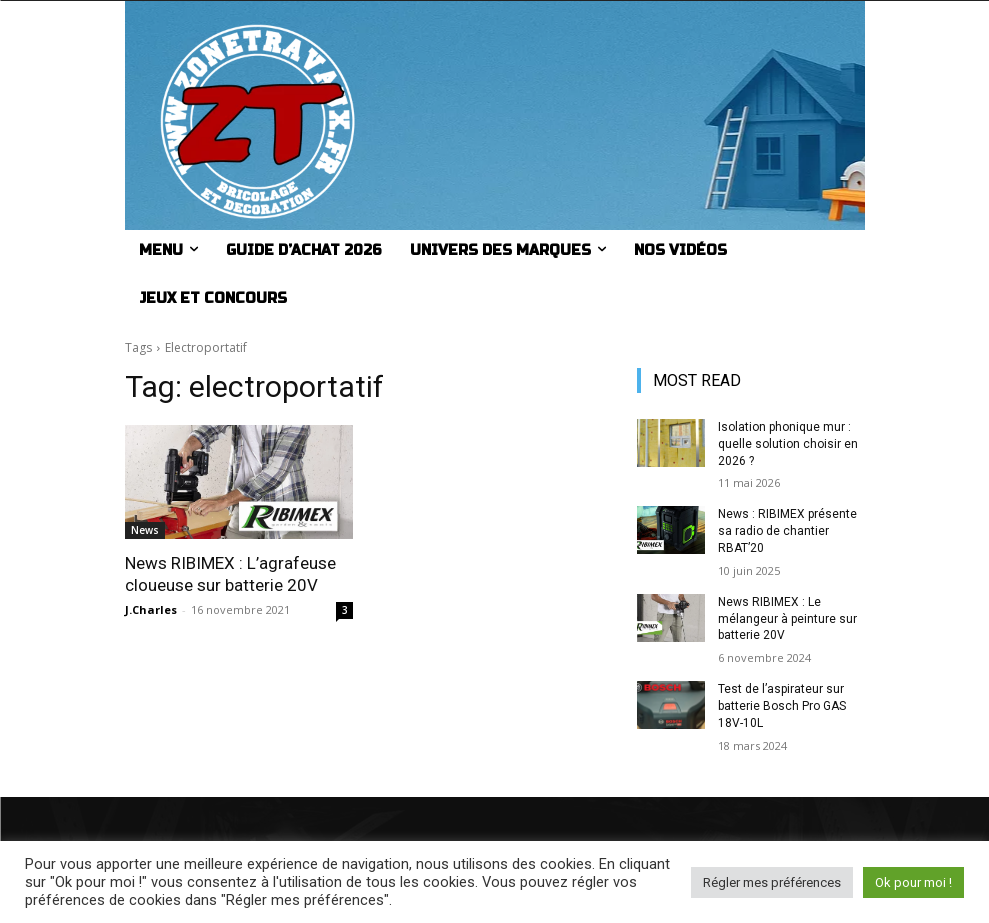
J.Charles (151, 609)
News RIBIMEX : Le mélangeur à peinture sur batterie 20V (787, 619)
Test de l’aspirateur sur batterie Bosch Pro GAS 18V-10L (782, 706)
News (145, 530)
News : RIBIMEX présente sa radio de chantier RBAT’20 (787, 531)
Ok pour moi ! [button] (913, 882)
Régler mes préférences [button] (772, 882)
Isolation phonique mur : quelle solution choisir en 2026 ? (788, 444)
